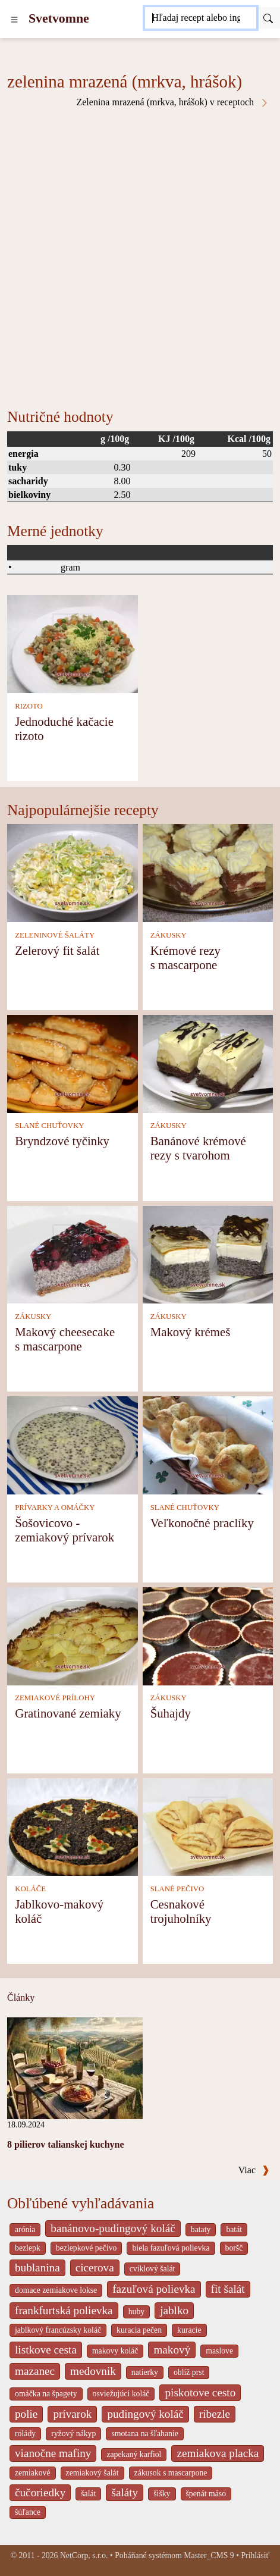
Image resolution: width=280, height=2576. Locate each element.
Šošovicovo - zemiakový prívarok (64, 1530)
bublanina (37, 2267)
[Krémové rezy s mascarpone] (208, 872)
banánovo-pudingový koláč (113, 2228)
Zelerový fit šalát (57, 950)
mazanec (35, 2371)
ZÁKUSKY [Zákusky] (168, 935)
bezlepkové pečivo (86, 2247)
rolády (25, 2433)
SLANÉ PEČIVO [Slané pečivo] (177, 1889)
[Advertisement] (140, 254)
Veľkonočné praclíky (202, 1523)
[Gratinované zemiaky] (72, 1635)
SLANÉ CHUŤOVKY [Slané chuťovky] (49, 1125)
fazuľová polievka (153, 2289)
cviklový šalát (152, 2268)
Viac (253, 2170)
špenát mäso (206, 2493)
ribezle (214, 2414)
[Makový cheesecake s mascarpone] (72, 1254)
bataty (201, 2229)
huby (136, 2311)
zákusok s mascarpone (170, 2472)
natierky (144, 2372)
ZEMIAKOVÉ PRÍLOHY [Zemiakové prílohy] (55, 1698)
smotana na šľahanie (144, 2433)
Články (20, 1997)
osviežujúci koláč (121, 2393)
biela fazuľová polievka (170, 2247)
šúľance (27, 2512)
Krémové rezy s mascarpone (185, 958)
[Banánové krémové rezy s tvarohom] (208, 1063)
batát (234, 2229)
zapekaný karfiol (133, 2454)
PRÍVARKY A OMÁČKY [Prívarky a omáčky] (55, 1507)
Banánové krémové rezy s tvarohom (198, 1148)
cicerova (94, 2267)
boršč (234, 2247)
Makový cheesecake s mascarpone (65, 1339)
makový (171, 2349)
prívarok (72, 2414)
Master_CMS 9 (209, 2555)
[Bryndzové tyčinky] (72, 1063)
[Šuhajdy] (208, 1635)
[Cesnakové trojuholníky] (208, 1825)
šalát (88, 2493)
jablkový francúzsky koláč (58, 2330)
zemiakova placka (218, 2453)
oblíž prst (189, 2372)
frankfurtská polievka (64, 2310)
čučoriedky (40, 2492)
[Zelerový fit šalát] (72, 872)
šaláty (124, 2492)
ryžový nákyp (73, 2433)
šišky (161, 2493)
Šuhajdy (170, 1713)
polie (26, 2414)
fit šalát (228, 2289)
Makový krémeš (190, 1332)
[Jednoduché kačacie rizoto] (72, 643)
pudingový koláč (145, 2414)
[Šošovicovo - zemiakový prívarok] (72, 1444)
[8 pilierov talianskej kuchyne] (75, 2067)
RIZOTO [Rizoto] (29, 706)
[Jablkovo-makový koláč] (72, 1825)
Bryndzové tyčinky (62, 1141)
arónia (25, 2229)
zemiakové (33, 2472)
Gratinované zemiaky (68, 1713)
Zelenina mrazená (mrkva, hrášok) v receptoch (172, 102)
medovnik (93, 2371)
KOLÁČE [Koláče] (30, 1889)
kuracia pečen (139, 2330)
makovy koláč (115, 2350)
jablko (174, 2310)
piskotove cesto (200, 2392)
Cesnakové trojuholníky (181, 1911)
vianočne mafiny (53, 2453)
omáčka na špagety (46, 2393)
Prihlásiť (255, 2555)
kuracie (189, 2330)
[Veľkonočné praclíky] (208, 1444)
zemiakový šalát (92, 2472)
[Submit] (268, 18)
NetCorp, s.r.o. (84, 2555)
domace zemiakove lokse (56, 2290)
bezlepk (27, 2247)
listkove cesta (46, 2349)
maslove (219, 2350)
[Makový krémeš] (208, 1254)
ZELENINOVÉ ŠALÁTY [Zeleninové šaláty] (55, 935)
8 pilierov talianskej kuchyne (65, 2144)
